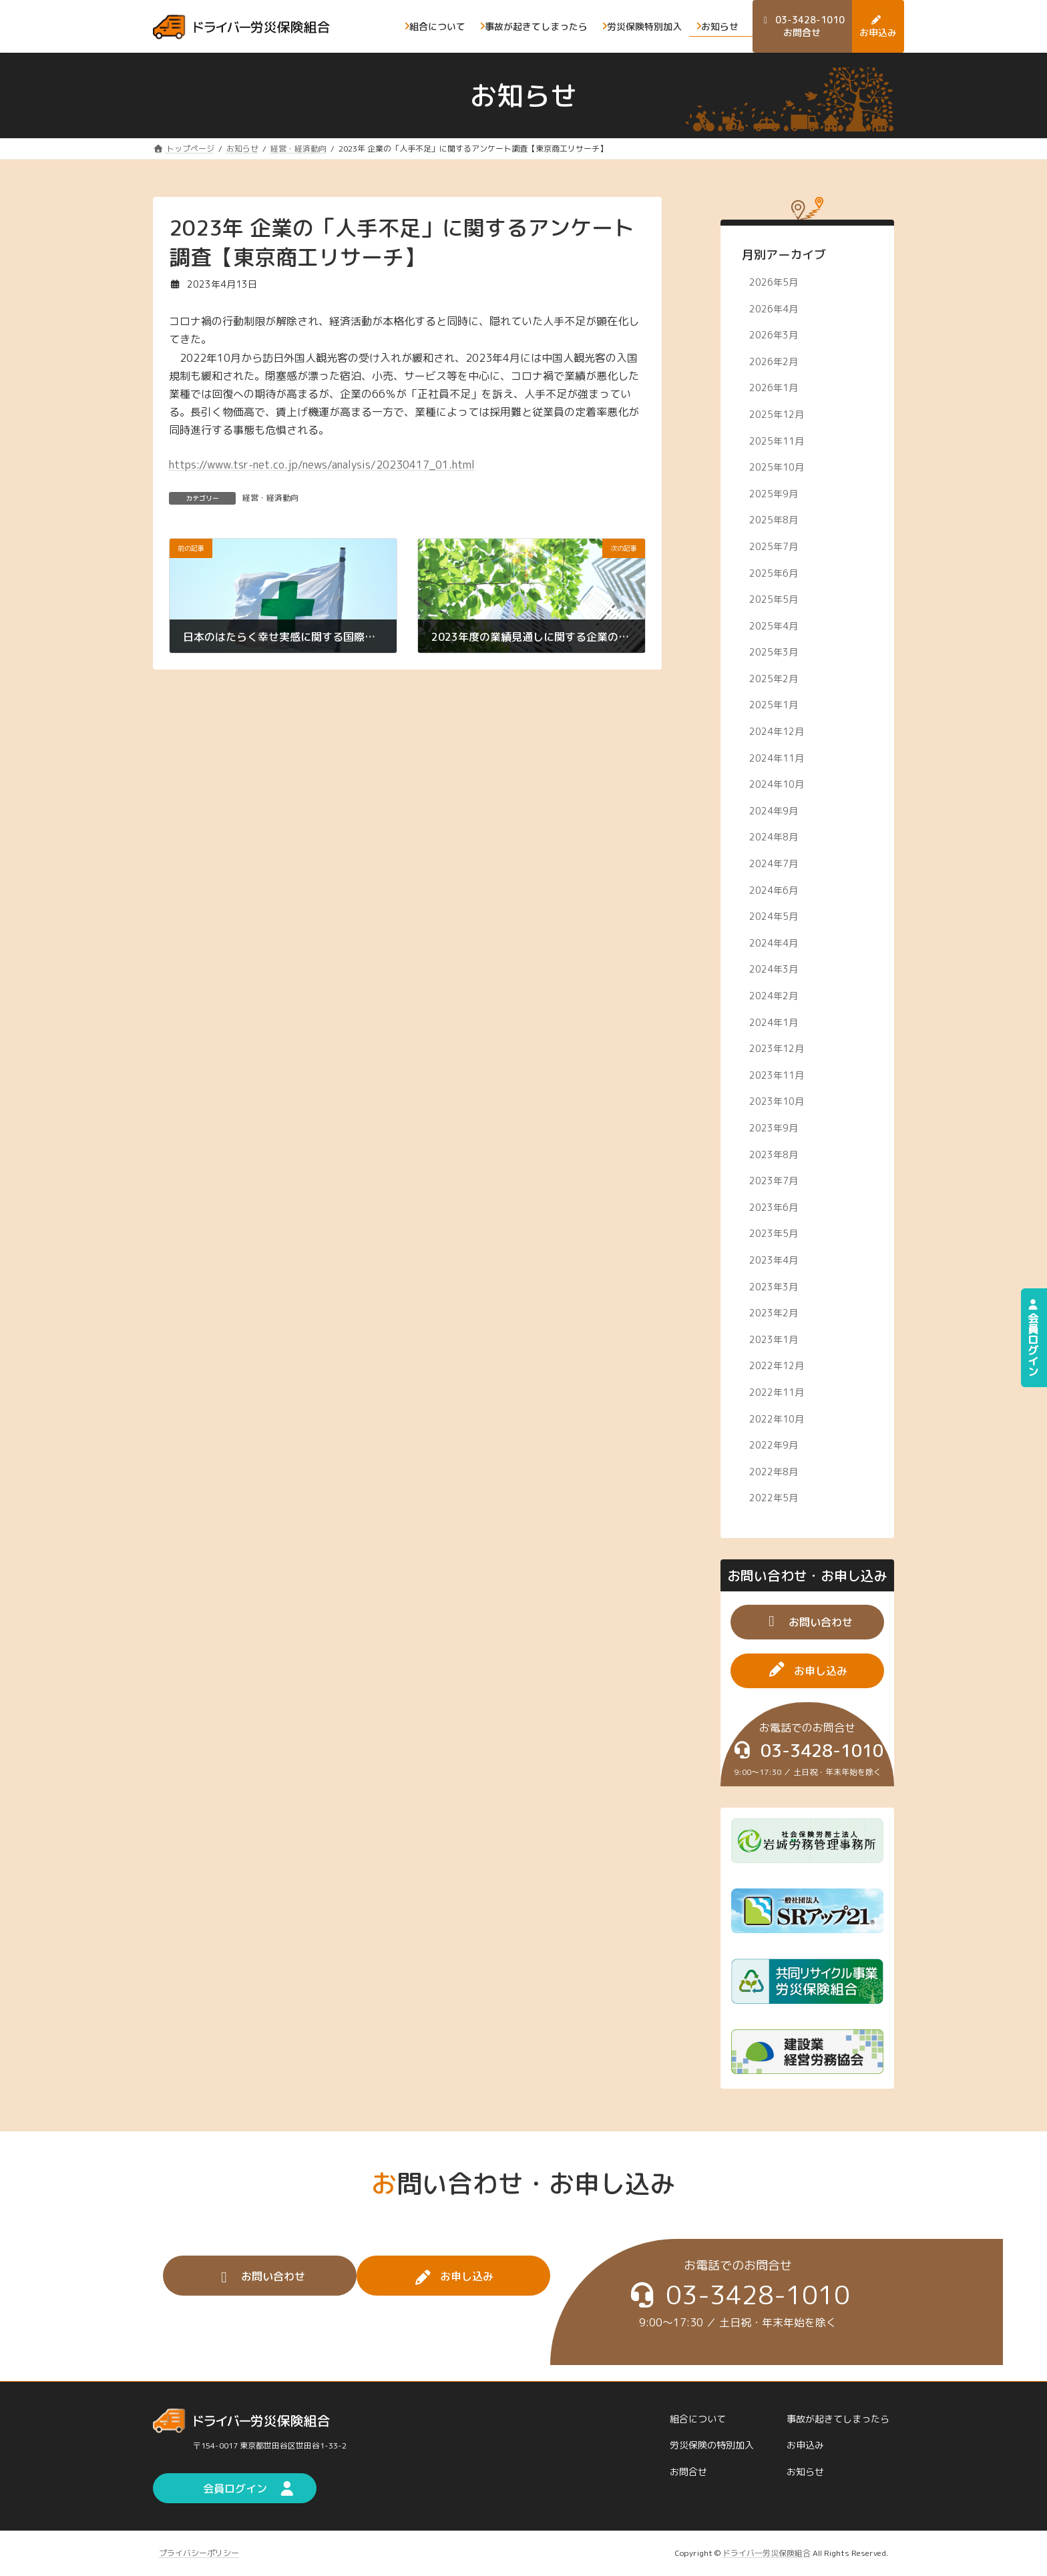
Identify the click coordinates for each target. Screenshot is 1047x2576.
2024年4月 (773, 942)
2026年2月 (773, 360)
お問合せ (688, 2471)
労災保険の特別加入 (712, 2444)
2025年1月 (773, 704)
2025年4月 (773, 625)
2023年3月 (773, 1286)
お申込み (805, 2444)
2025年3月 (773, 652)
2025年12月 (776, 414)
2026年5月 (773, 282)
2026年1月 (773, 387)
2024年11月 (776, 757)
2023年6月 (773, 1206)
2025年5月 (773, 599)
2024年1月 (773, 1021)
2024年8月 (773, 836)
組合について (698, 2418)
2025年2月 (773, 678)
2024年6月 (773, 889)
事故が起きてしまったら (838, 2418)
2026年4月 (773, 308)
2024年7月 (773, 863)
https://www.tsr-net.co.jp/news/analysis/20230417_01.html (322, 464)
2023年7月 (773, 1180)
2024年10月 (776, 784)
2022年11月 (776, 1392)
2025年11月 (776, 440)
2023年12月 (776, 1048)
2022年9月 (773, 1445)
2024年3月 (773, 969)
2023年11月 (776, 1074)
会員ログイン (1032, 1337)
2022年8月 (773, 1471)
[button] (807, 1622)
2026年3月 (773, 334)
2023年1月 (773, 1338)
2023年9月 (773, 1127)
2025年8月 (773, 519)
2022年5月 (773, 1497)
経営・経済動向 (270, 497)
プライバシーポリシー (199, 2553)
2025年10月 (776, 467)
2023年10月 (776, 1101)
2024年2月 (773, 995)
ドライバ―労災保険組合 (766, 2553)
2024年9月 (773, 810)
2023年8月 (773, 1153)
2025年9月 (773, 493)
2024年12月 (776, 731)
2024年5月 (773, 916)
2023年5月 (773, 1233)
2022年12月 (776, 1365)
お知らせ (805, 2471)
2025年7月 (773, 546)
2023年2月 (773, 1312)
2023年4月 (773, 1260)
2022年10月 (776, 1418)
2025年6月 (773, 572)
